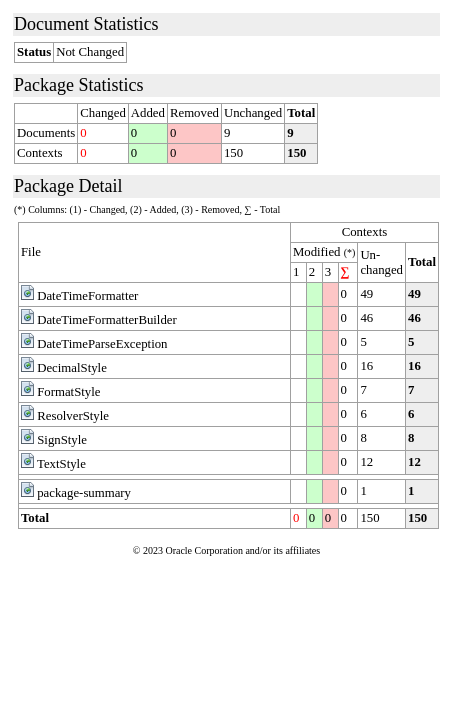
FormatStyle (68, 392)
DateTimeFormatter (87, 296)
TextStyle (61, 464)
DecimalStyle (72, 368)
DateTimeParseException (102, 344)
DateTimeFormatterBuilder (107, 320)
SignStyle (62, 440)
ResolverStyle (73, 416)
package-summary (84, 493)
